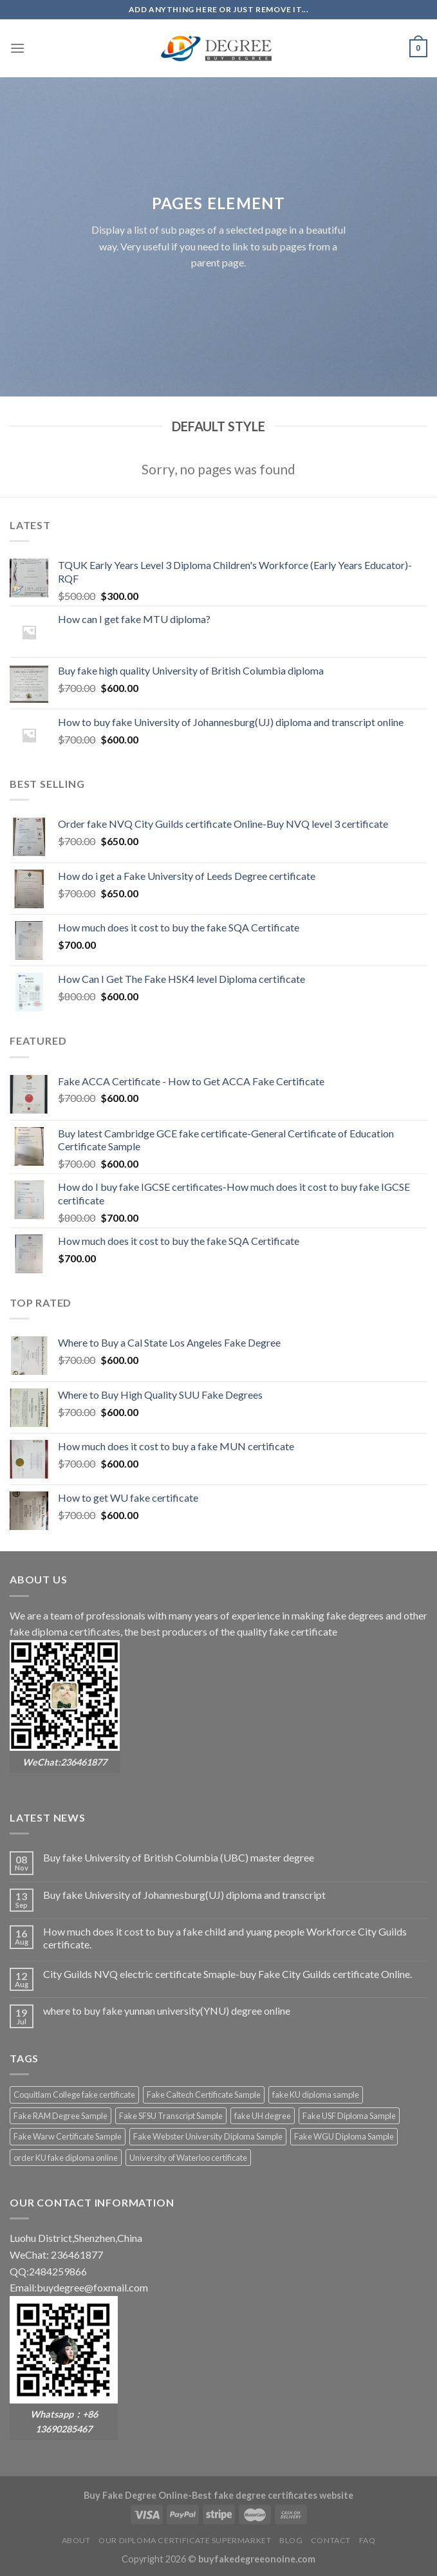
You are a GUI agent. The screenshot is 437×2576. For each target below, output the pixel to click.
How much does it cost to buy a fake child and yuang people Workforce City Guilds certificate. (225, 1937)
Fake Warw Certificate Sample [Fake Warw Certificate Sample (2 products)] (68, 2136)
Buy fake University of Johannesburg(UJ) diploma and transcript (184, 1895)
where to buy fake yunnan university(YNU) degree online (166, 2010)
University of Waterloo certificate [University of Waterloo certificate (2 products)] (188, 2157)
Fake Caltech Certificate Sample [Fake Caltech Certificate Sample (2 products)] (204, 2094)
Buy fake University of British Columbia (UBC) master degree (178, 1857)
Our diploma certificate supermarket (184, 2540)
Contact (331, 2540)
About (76, 2540)
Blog (290, 2540)
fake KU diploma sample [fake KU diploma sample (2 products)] (315, 2094)
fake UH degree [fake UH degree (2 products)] (262, 2116)
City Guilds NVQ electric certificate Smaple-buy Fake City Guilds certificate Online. (227, 1974)
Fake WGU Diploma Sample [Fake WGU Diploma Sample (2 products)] (344, 2136)
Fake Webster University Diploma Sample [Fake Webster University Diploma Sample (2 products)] (208, 2136)
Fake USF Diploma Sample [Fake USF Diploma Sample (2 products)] (349, 2116)
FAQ (367, 2540)
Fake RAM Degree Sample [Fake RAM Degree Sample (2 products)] (60, 2116)
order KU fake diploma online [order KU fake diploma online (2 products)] (66, 2157)
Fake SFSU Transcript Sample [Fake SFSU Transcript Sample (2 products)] (171, 2116)
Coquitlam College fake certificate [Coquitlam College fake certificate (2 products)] (74, 2094)
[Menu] (17, 48)
